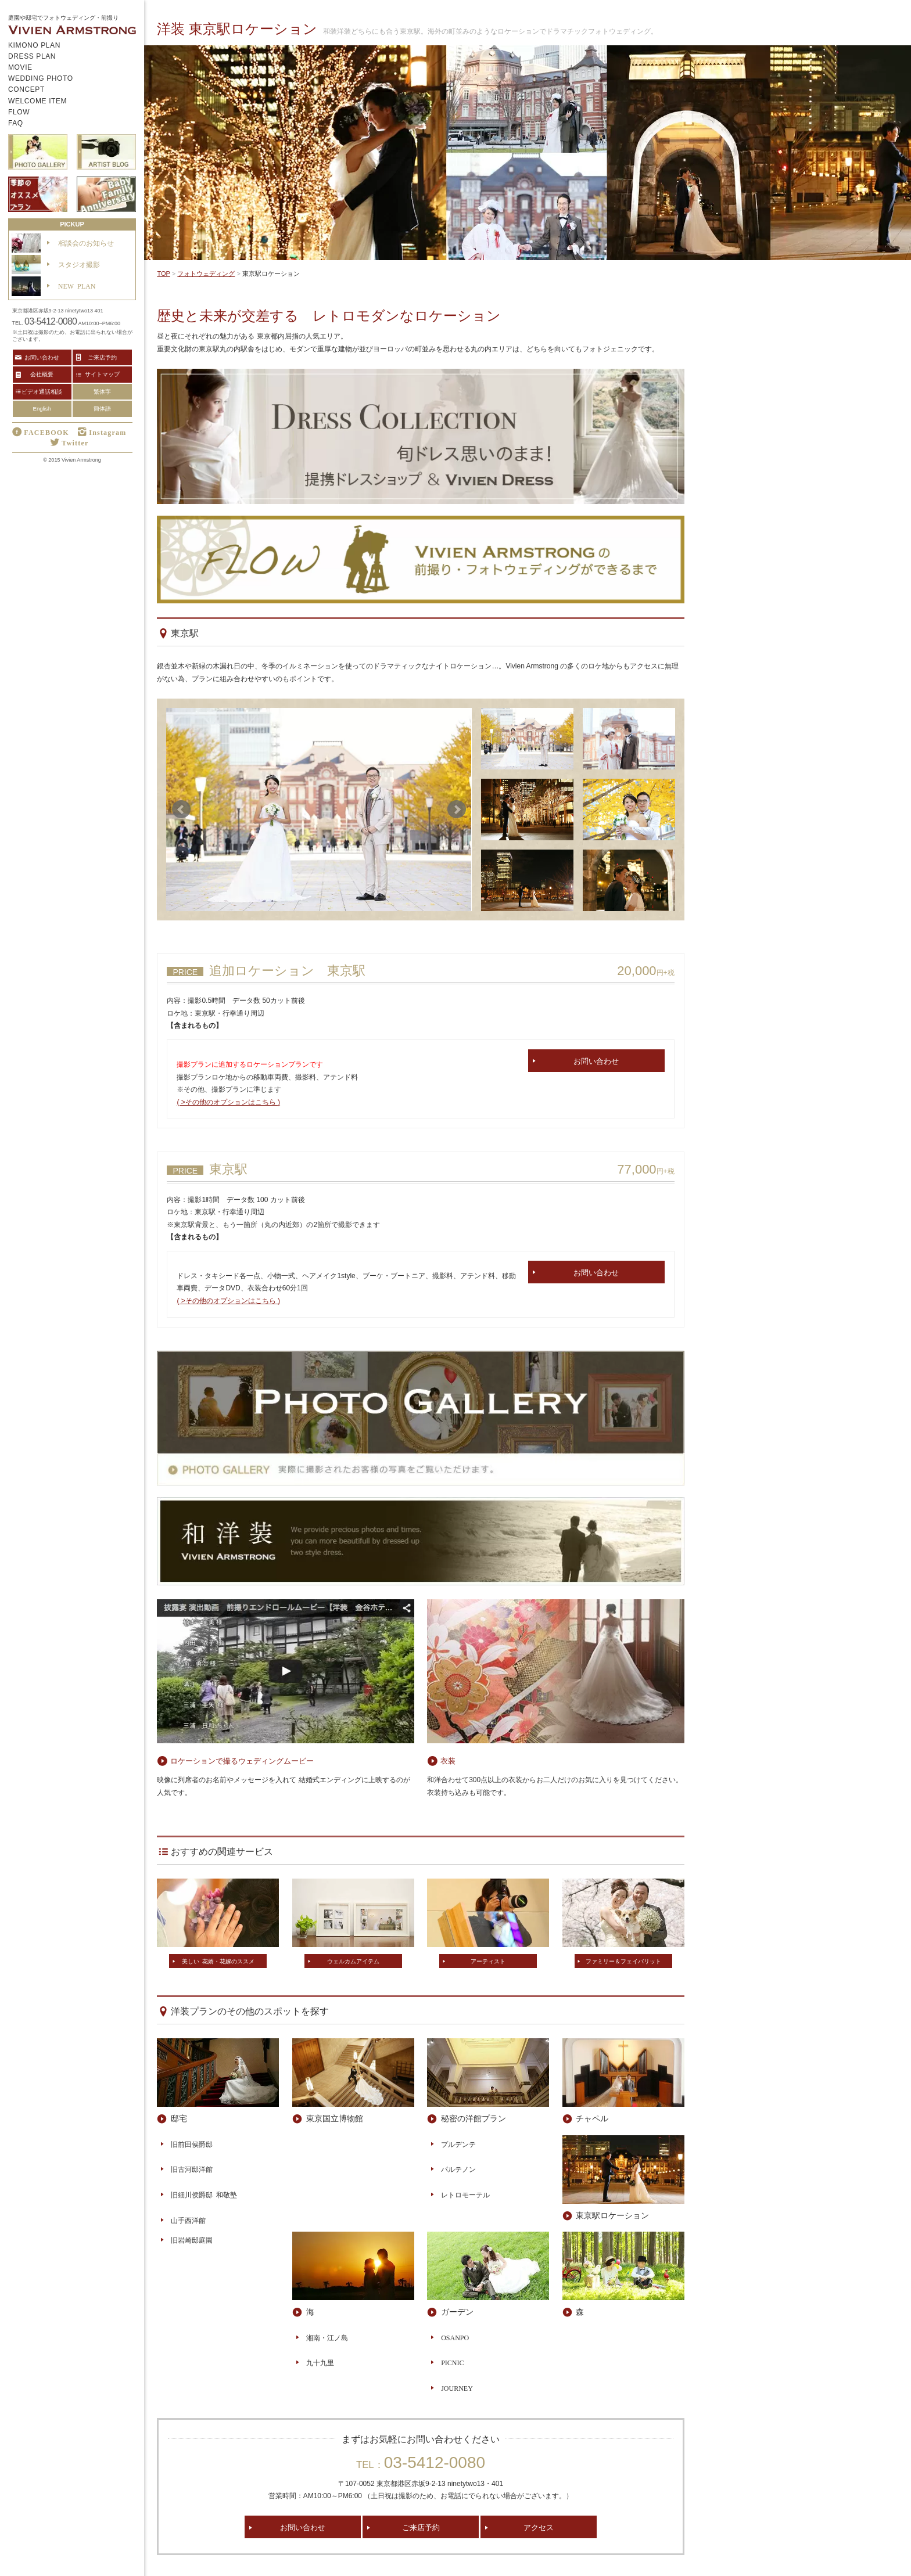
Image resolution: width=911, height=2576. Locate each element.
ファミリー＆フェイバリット (623, 1961)
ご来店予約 (421, 2527)
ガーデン (457, 2311)
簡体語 (102, 408)
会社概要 (41, 374)
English (42, 408)
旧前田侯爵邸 (192, 2143)
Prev (181, 809)
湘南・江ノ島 (327, 2337)
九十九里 (320, 2362)
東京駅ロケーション (612, 2215)
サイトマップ (102, 374)
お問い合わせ (596, 1060)
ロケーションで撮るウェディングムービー (242, 1760)
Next (456, 809)
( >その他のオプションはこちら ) (228, 1102)
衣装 (448, 1760)
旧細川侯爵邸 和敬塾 (204, 2194)
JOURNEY (457, 2387)
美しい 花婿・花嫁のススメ (218, 1961)
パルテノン (458, 2168)
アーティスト (488, 1961)
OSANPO (455, 2337)
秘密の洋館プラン (473, 2118)
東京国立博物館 (334, 2118)
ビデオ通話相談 (41, 391)
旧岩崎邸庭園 (192, 2239)
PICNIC (452, 2362)
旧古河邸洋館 (192, 2168)
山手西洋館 (188, 2220)
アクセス (538, 2527)
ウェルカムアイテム (353, 1961)
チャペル (592, 2118)
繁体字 (102, 391)
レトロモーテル (465, 2194)
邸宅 (179, 2118)
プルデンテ (458, 2143)
